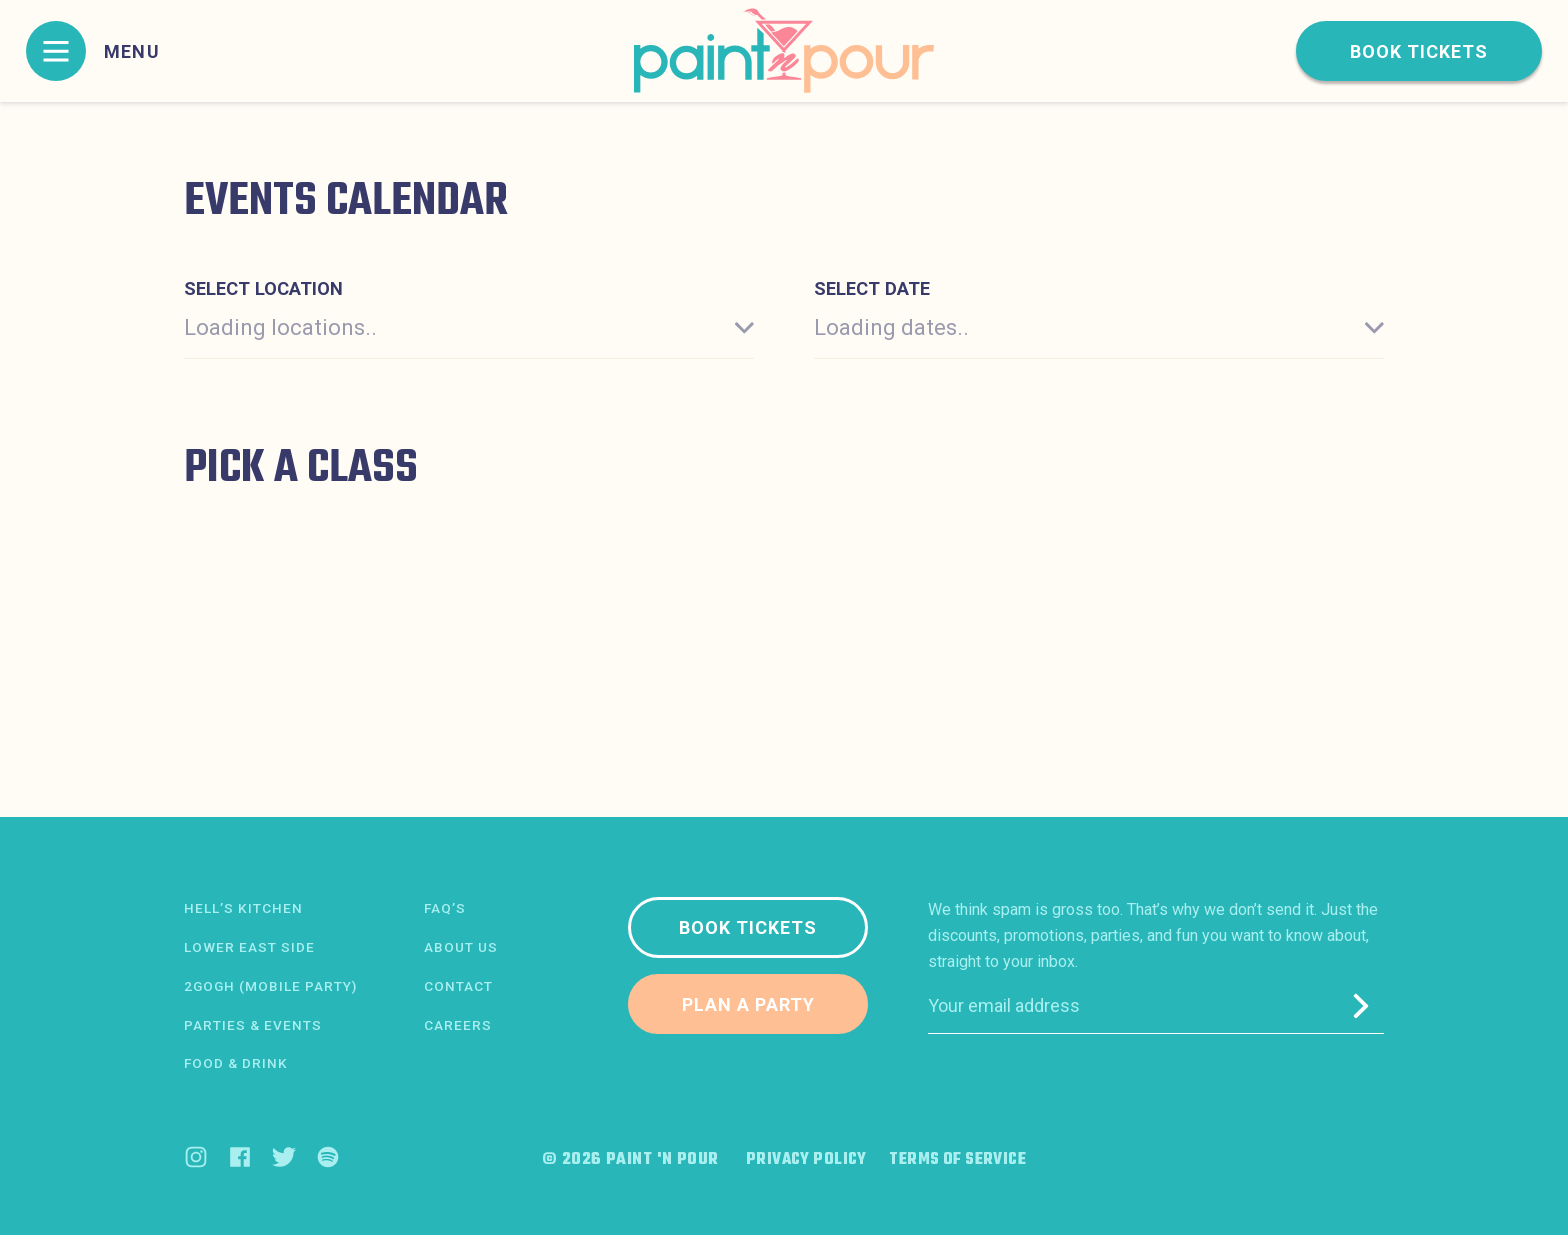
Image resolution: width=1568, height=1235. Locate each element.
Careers (458, 1025)
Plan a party (748, 1004)
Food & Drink (236, 1064)
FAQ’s (445, 909)
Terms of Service (960, 1160)
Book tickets (1419, 51)
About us (461, 947)
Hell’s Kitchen (243, 909)
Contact (458, 986)
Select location (263, 289)
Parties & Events (253, 1025)
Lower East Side (249, 947)
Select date (872, 289)
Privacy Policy (801, 1160)
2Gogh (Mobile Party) (272, 986)
